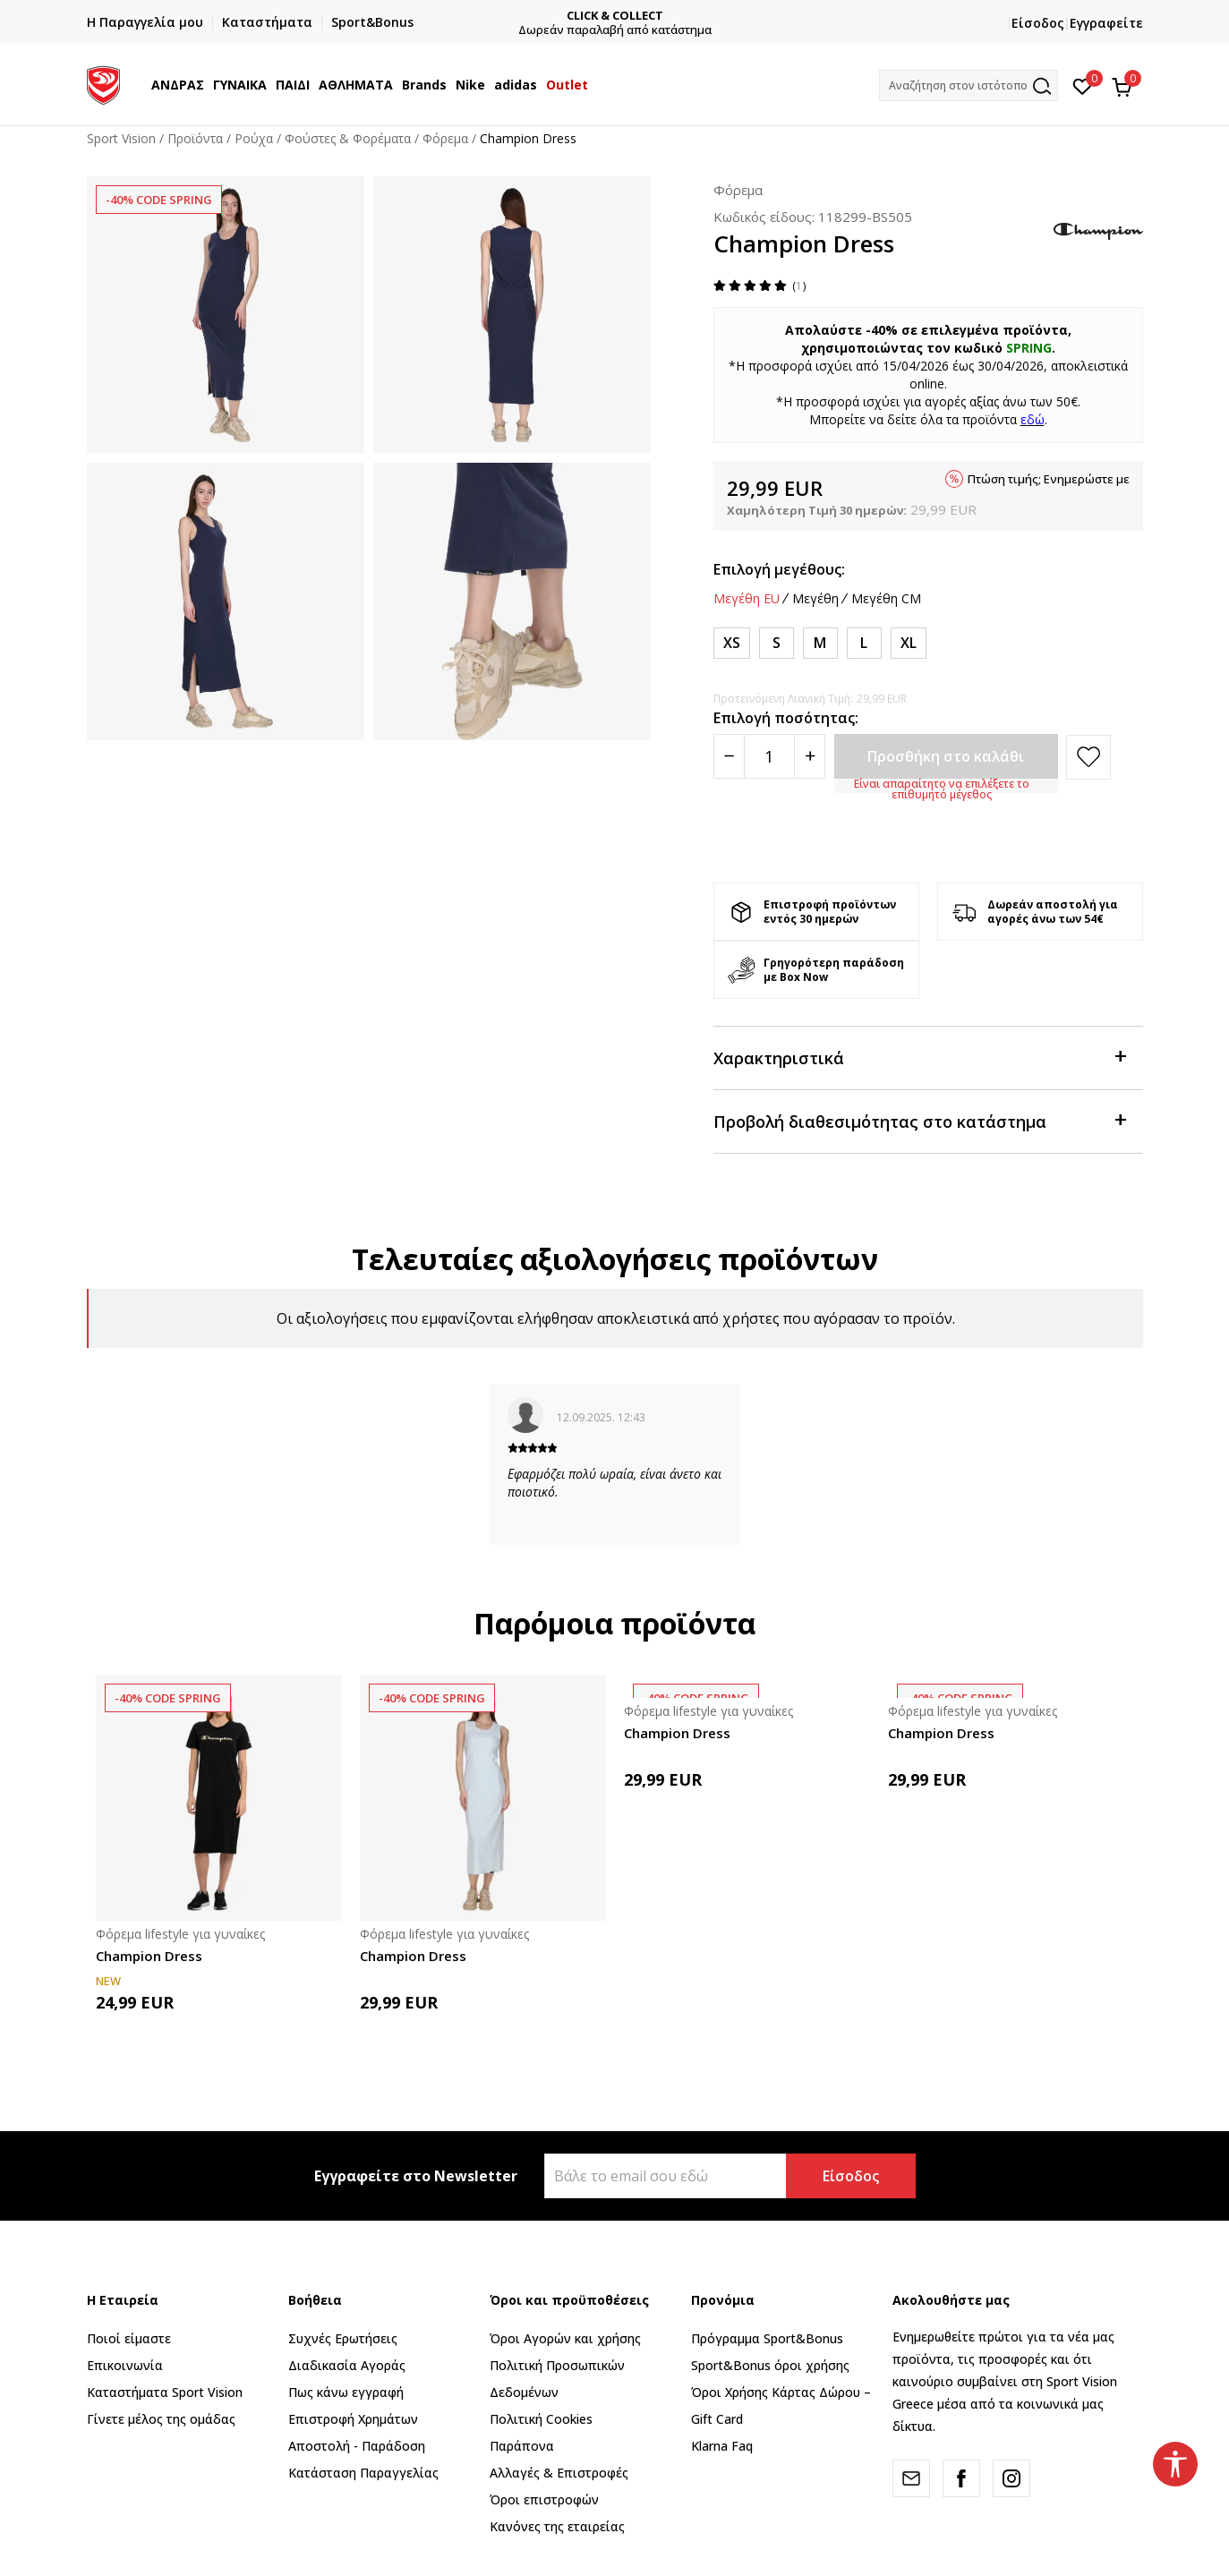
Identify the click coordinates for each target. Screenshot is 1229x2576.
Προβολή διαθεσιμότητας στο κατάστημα (919, 1120)
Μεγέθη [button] (815, 599)
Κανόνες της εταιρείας (557, 2526)
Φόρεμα (445, 138)
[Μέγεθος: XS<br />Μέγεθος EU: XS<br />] (731, 643)
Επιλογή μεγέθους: (779, 569)
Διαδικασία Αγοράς (346, 2365)
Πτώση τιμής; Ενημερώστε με (1049, 479)
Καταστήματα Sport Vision (165, 2392)
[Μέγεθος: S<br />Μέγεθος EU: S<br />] (776, 643)
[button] (968, 85)
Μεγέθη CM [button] (886, 599)
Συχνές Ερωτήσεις (342, 2338)
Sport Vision (121, 138)
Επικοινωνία (125, 2365)
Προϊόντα (195, 138)
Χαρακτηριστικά (919, 1057)
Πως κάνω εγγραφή (346, 2392)
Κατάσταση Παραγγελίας (363, 2472)
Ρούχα (254, 138)
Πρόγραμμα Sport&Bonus (767, 2338)
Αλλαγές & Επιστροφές (559, 2472)
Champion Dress (149, 1956)
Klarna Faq (722, 2445)
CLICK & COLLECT (615, 15)
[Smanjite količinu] (729, 756)
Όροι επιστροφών (544, 2499)
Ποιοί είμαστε (129, 2338)
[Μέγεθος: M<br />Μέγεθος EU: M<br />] (820, 643)
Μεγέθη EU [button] (746, 599)
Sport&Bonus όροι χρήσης (770, 2365)
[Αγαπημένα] (1082, 85)
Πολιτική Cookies (541, 2418)
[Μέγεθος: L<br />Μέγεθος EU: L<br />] (864, 643)
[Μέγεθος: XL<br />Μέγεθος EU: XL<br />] (908, 643)
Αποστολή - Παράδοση (356, 2445)
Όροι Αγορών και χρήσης (565, 2338)
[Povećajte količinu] (809, 756)
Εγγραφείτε (1106, 22)
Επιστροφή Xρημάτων (353, 2418)
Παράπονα (522, 2445)
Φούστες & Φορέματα (348, 138)
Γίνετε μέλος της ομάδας (161, 2418)
